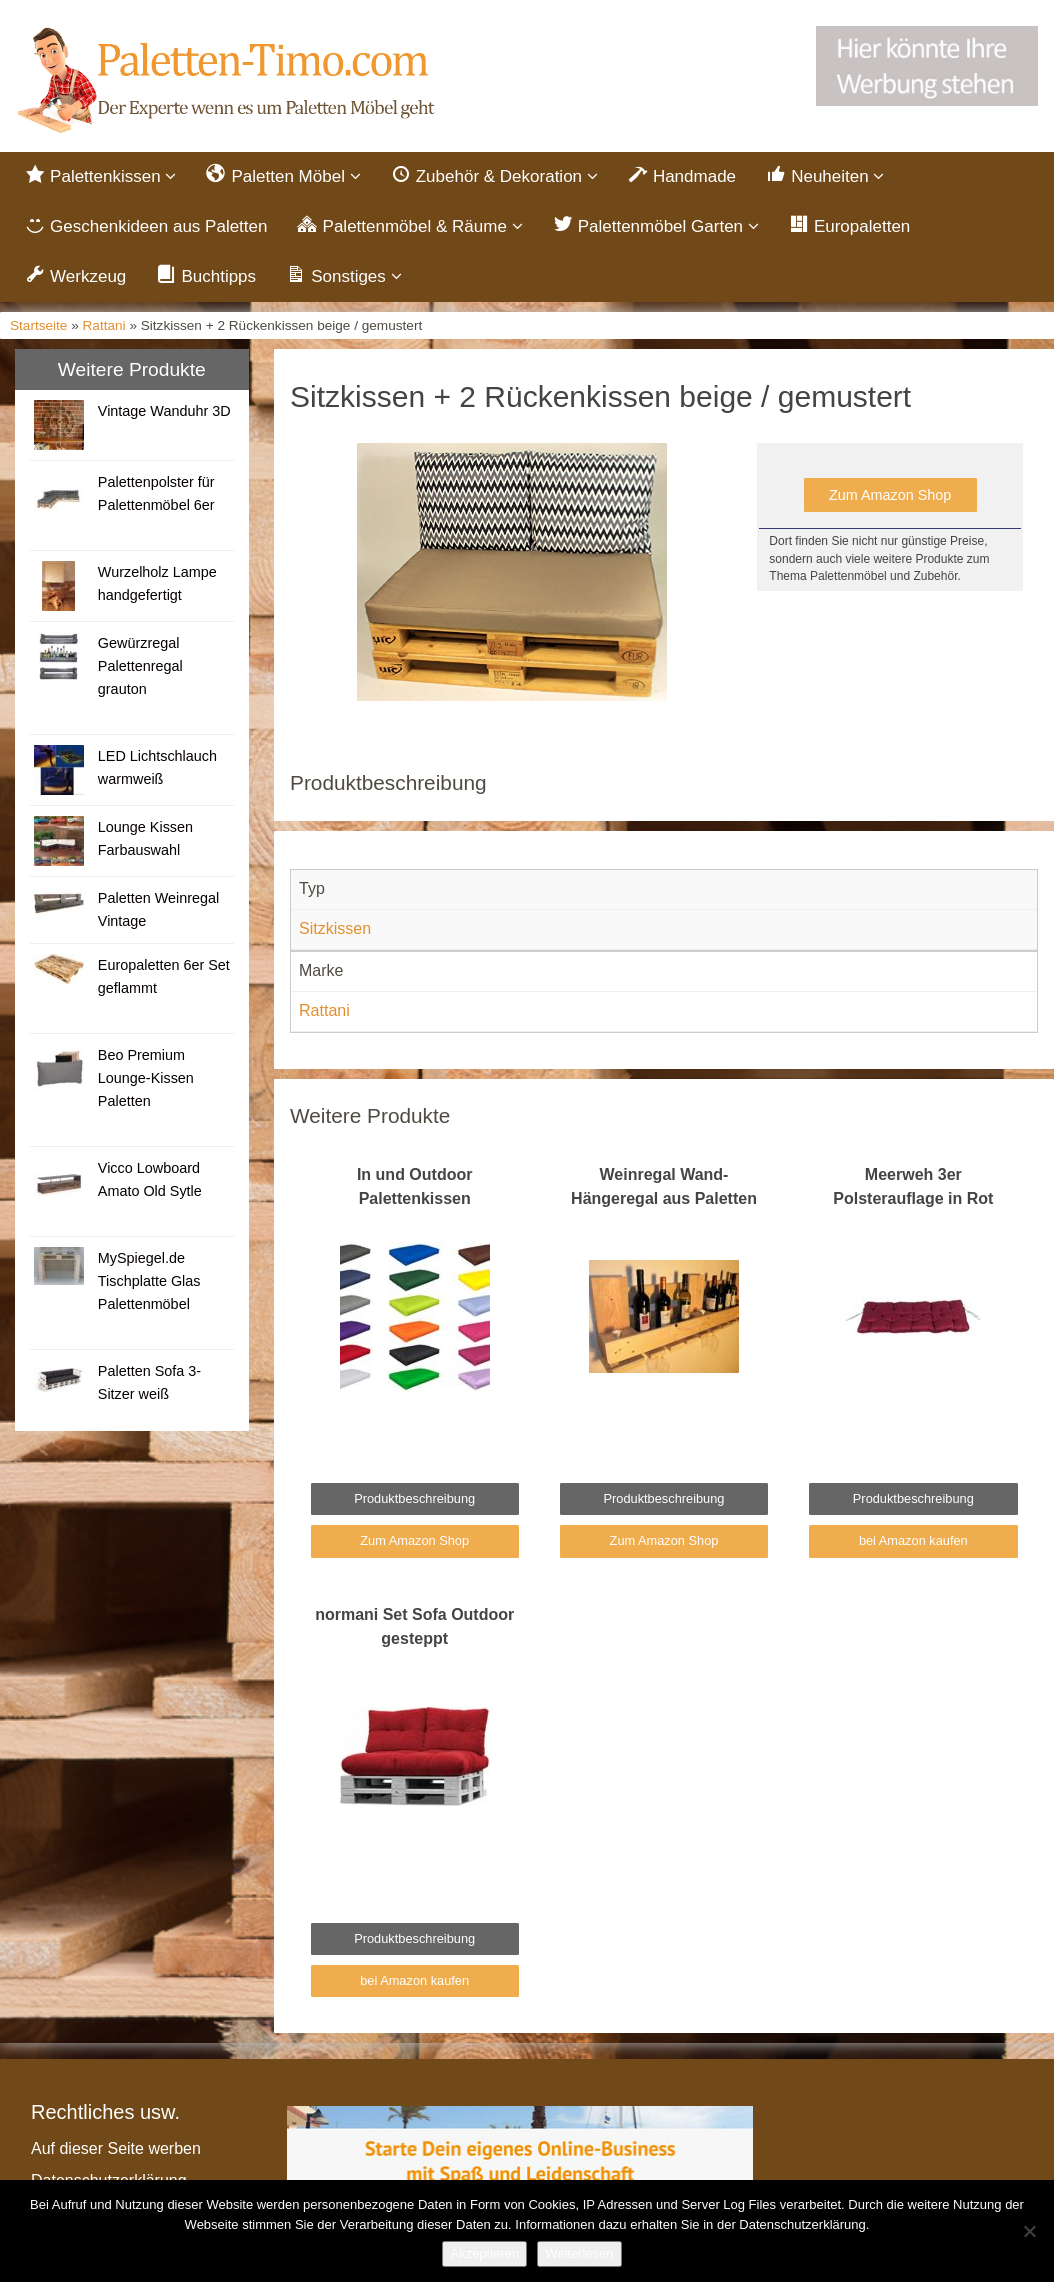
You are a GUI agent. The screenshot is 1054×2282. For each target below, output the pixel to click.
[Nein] (1029, 2231)
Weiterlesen (579, 2253)
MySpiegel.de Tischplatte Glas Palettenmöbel (149, 1281)
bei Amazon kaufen (913, 1540)
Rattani (104, 325)
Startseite (38, 325)
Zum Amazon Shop (890, 495)
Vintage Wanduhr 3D (164, 411)
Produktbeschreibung (414, 1498)
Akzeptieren (484, 2253)
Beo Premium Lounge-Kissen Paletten (146, 1078)
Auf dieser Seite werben (116, 2148)
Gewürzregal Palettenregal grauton (140, 666)
